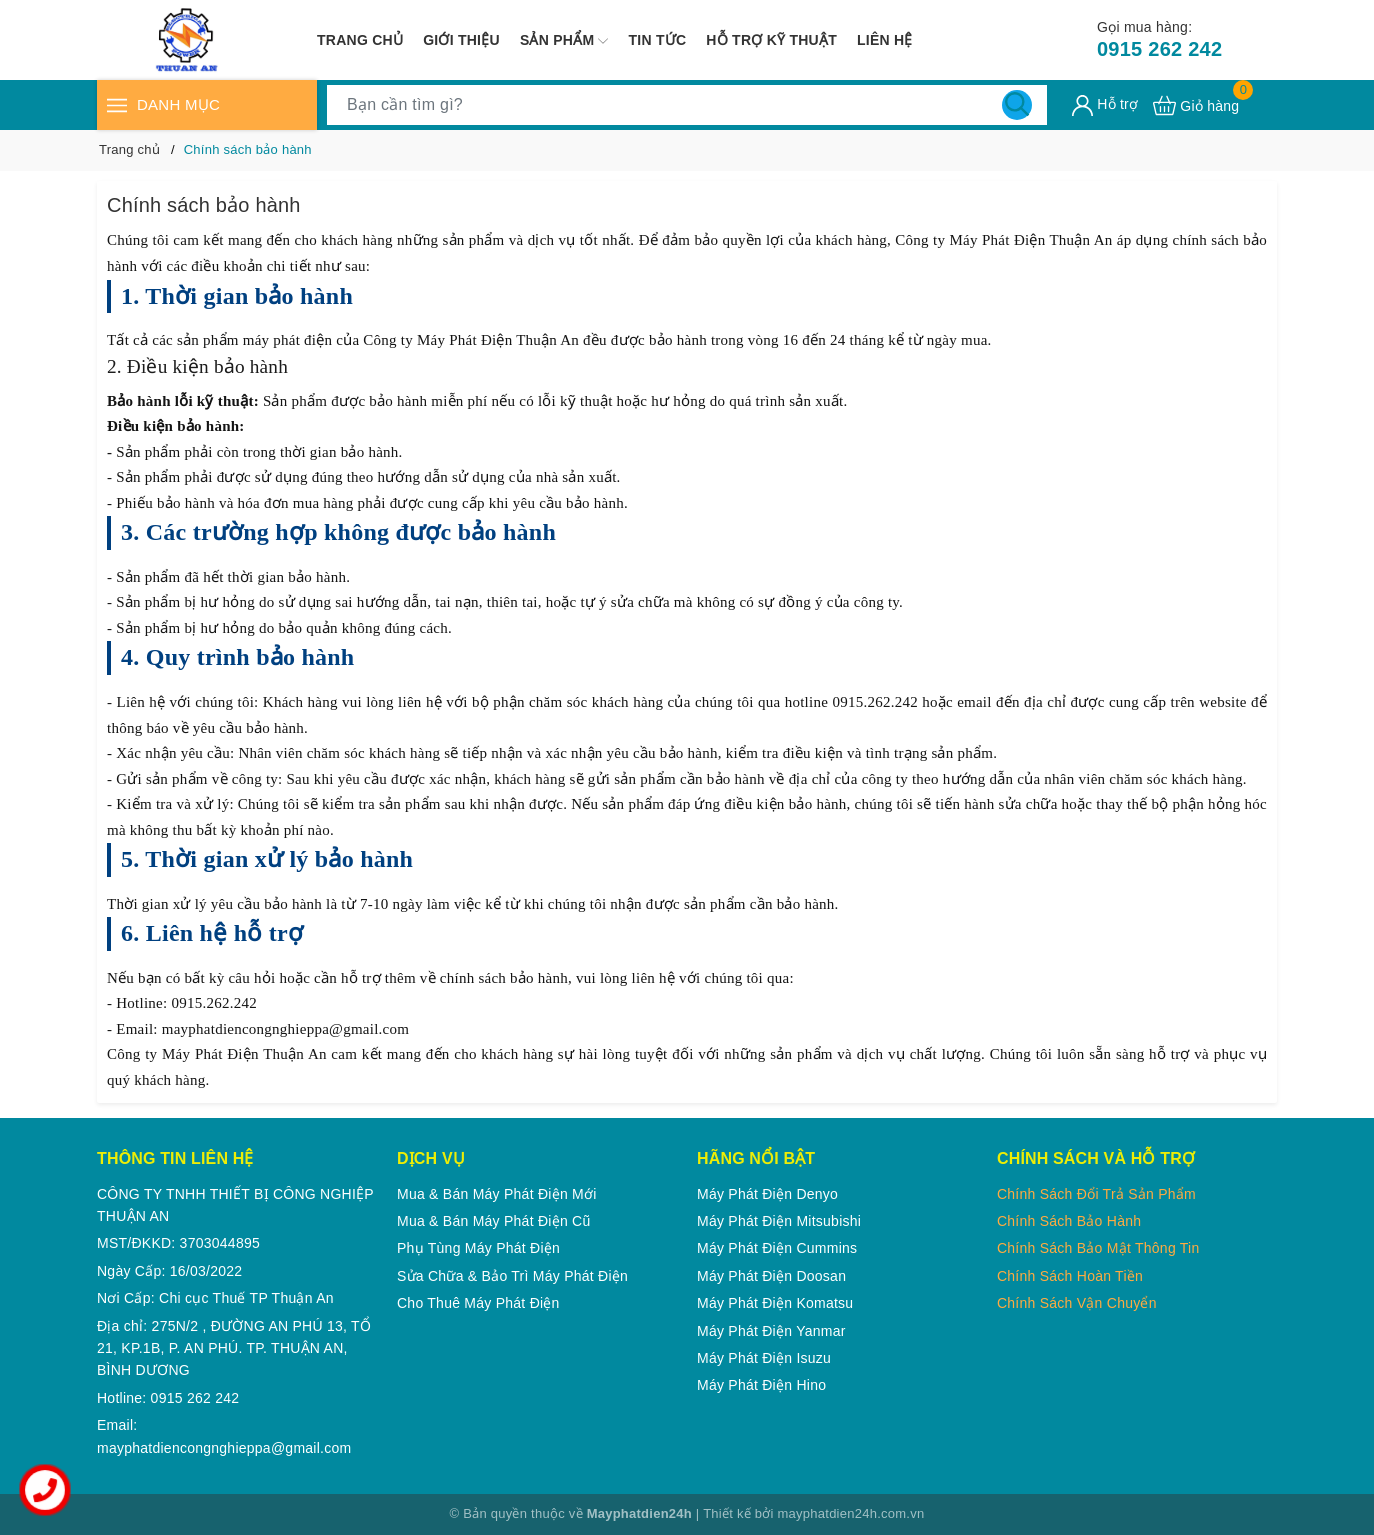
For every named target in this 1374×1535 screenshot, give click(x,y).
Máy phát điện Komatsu (775, 1303)
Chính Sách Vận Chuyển (1077, 1303)
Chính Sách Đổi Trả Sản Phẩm (1096, 1194)
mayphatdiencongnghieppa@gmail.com (224, 1448)
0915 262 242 (1159, 39)
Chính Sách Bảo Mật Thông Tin (1098, 1248)
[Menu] (117, 105)
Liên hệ (885, 40)
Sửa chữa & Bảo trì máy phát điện (512, 1276)
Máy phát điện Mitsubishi (779, 1221)
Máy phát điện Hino (761, 1385)
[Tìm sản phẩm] (687, 105)
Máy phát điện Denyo (767, 1194)
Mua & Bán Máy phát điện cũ (493, 1221)
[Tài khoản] (1105, 105)
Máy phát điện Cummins (777, 1248)
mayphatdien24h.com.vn (851, 1513)
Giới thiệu (461, 40)
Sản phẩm (564, 41)
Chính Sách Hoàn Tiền (1070, 1276)
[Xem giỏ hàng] (1196, 105)
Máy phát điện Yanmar (771, 1331)
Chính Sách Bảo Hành (1069, 1221)
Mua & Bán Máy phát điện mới (497, 1194)
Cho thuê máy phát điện (478, 1303)
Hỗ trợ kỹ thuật (771, 40)
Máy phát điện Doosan (771, 1276)
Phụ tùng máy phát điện (478, 1248)
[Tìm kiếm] (1017, 105)
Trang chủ (360, 40)
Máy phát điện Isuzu (764, 1358)
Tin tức (657, 40)
